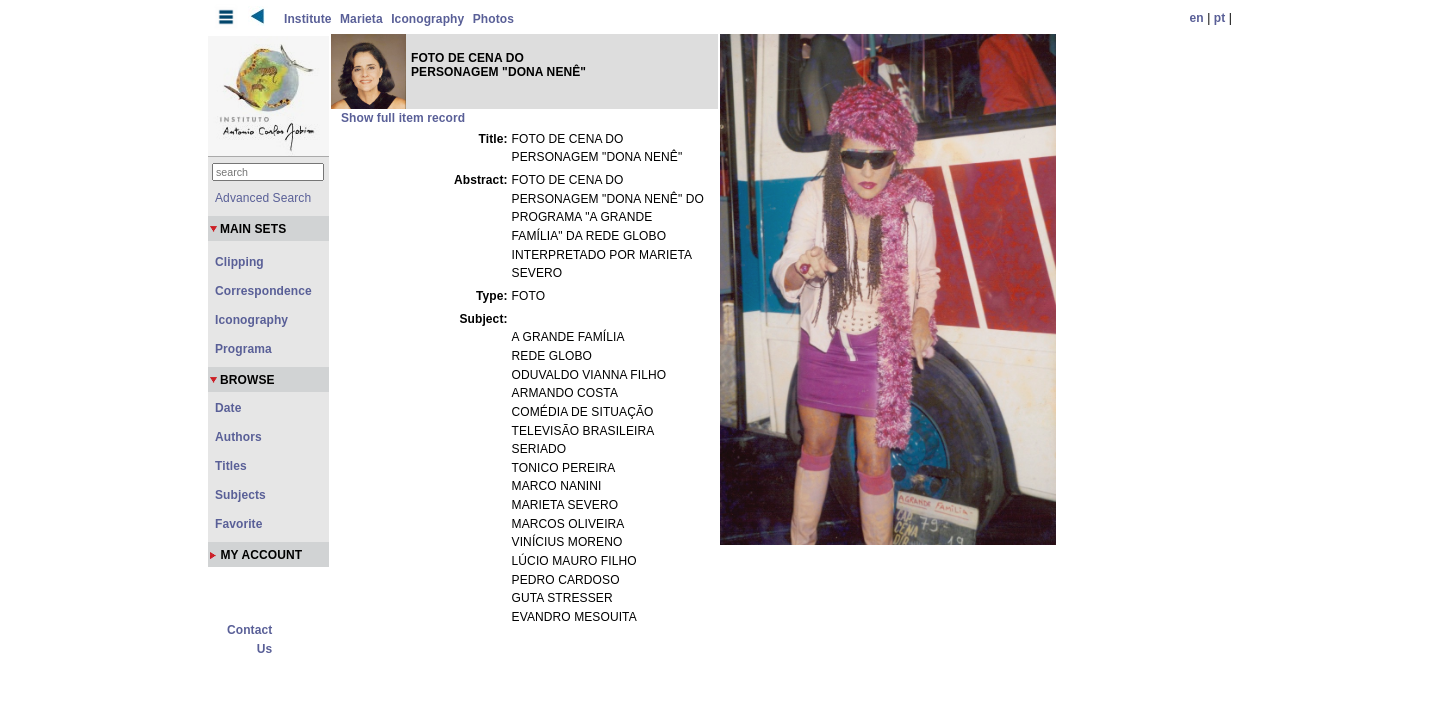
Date (228, 408)
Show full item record (403, 118)
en (1197, 18)
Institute (308, 19)
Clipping (239, 262)
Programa (243, 349)
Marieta (361, 19)
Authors (238, 437)
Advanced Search (263, 198)
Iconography (427, 19)
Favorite (238, 524)
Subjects (240, 495)
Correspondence (263, 291)
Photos (493, 19)
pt (1220, 18)
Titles (231, 466)
